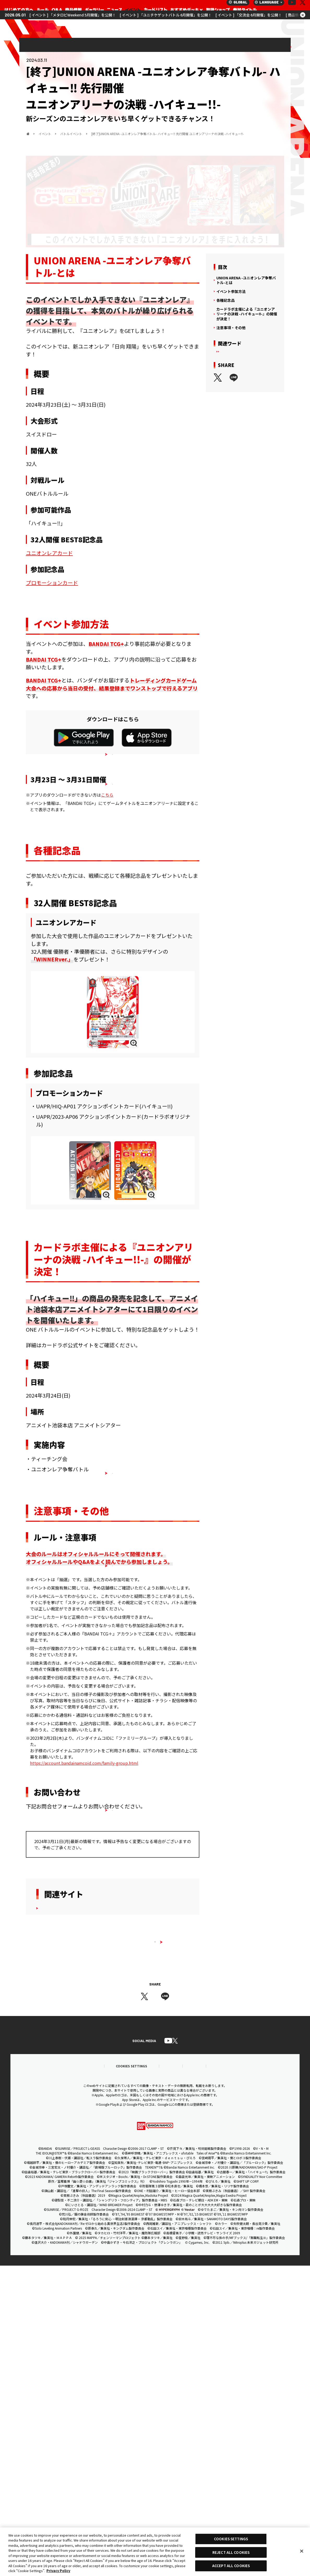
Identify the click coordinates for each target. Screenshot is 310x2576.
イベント (238, 45)
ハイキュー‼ (253, 356)
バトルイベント (270, 45)
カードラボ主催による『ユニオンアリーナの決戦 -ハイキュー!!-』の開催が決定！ (246, 314)
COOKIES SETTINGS (95, 2376)
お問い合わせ (256, 2376)
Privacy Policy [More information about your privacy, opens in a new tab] (58, 2570)
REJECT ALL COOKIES (230, 2552)
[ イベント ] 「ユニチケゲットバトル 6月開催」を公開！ (166, 24)
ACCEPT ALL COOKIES (231, 2565)
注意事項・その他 (231, 328)
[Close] (301, 2551)
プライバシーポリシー (150, 2376)
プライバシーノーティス (207, 2376)
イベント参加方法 (231, 292)
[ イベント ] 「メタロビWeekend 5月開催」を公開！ (72, 24)
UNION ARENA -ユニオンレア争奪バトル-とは (246, 280)
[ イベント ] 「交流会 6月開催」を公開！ (249, 24)
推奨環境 (50, 2376)
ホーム (27, 134)
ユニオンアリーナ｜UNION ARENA (18, 10)
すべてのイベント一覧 (155, 2178)
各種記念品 (225, 300)
